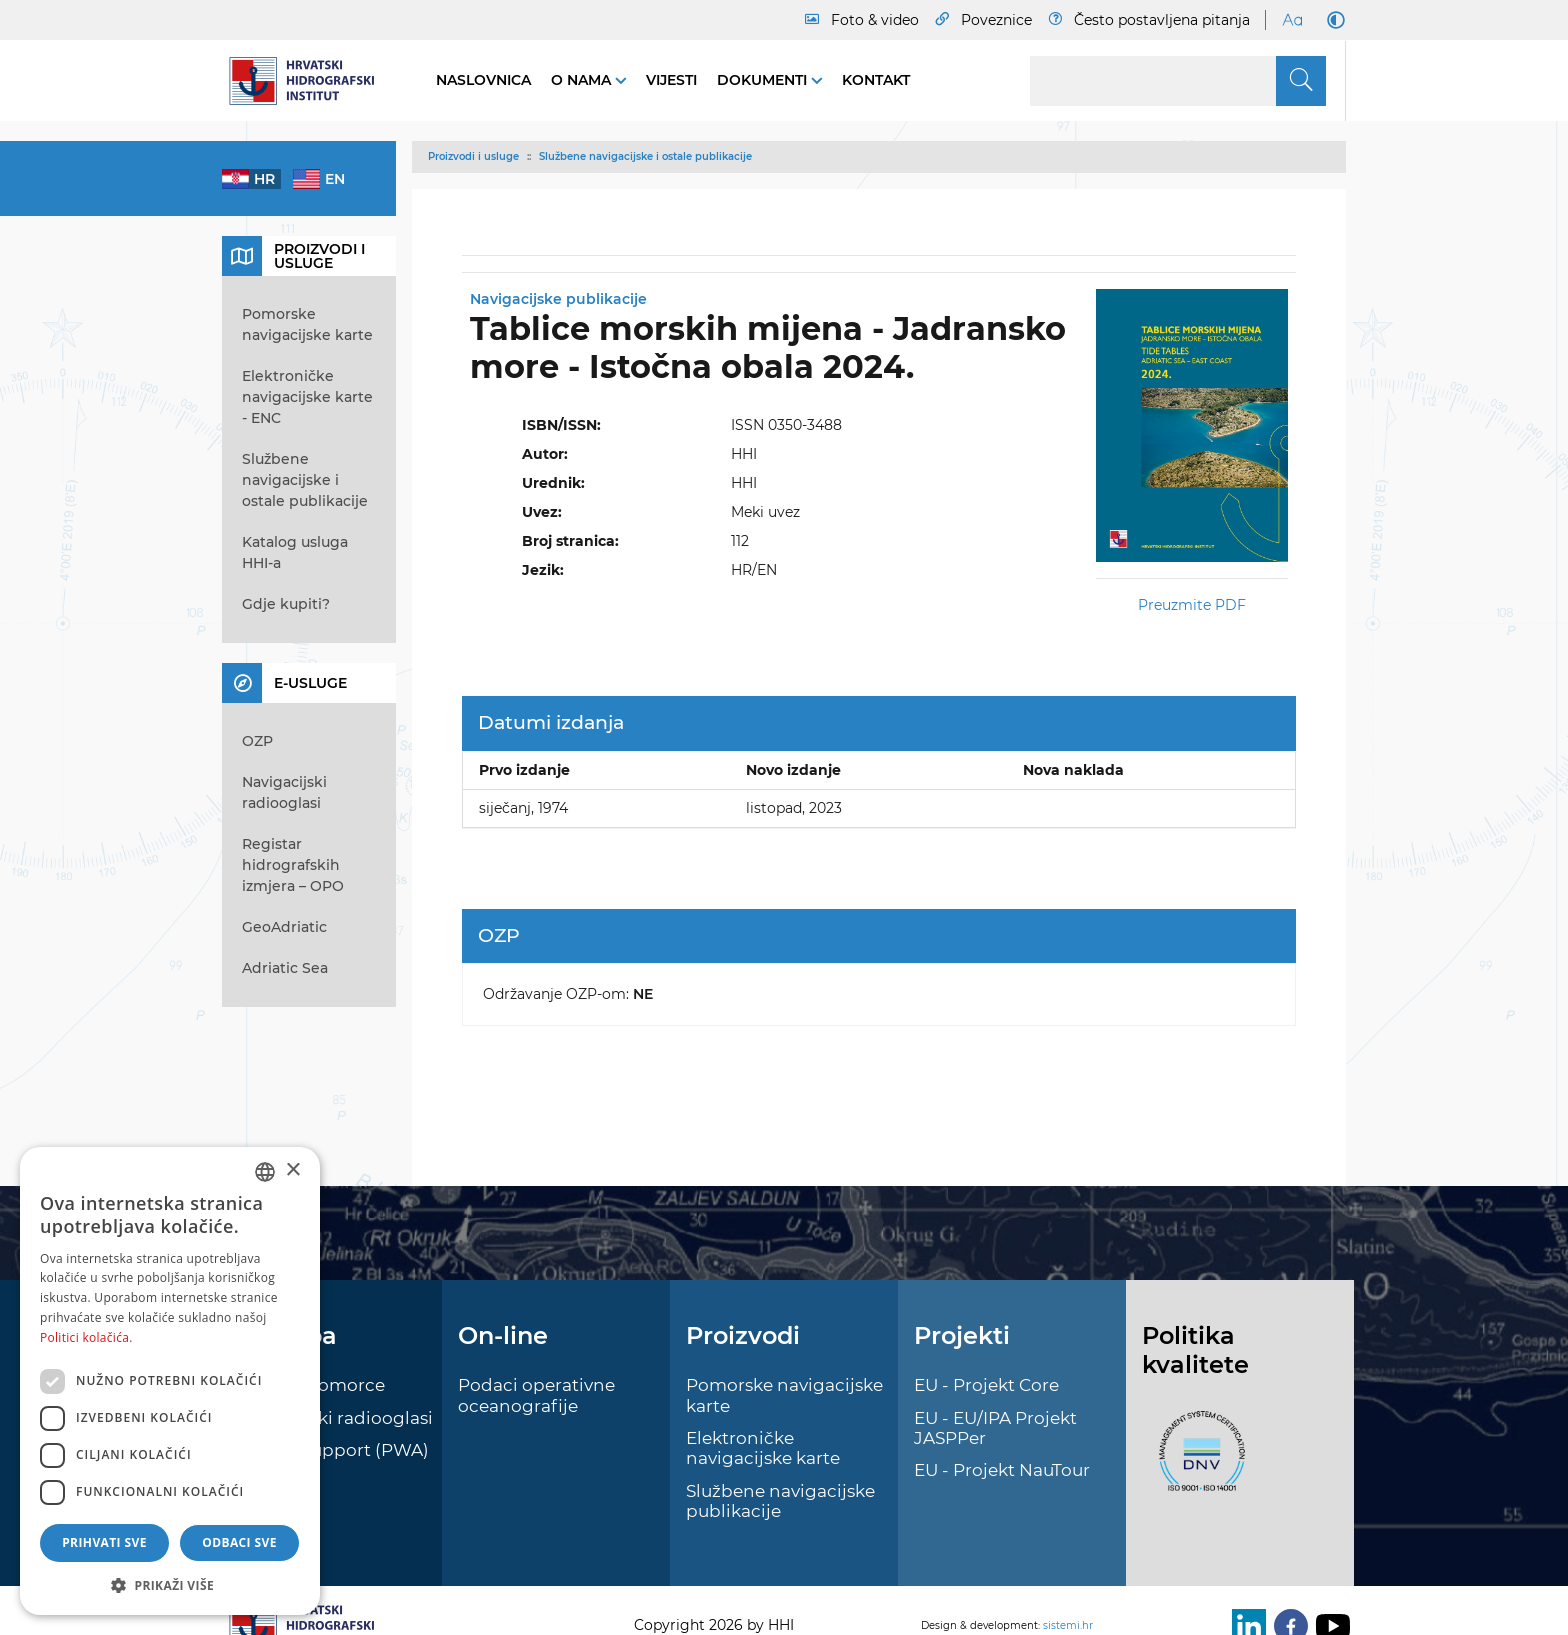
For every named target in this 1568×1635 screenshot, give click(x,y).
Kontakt (876, 80)
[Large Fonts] (1292, 20)
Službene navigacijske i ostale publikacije (645, 156)
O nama (583, 80)
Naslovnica (483, 80)
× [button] (292, 1170)
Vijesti (671, 80)
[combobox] (265, 1172)
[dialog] (170, 1381)
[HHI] (309, 81)
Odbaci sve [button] (239, 1542)
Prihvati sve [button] (104, 1542)
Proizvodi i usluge (473, 156)
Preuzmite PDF (1192, 605)
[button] (170, 1585)
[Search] (1178, 81)
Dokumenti (764, 80)
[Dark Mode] (1332, 20)
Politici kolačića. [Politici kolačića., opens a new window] (86, 1337)
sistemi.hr (1068, 1625)
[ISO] (1197, 1462)
